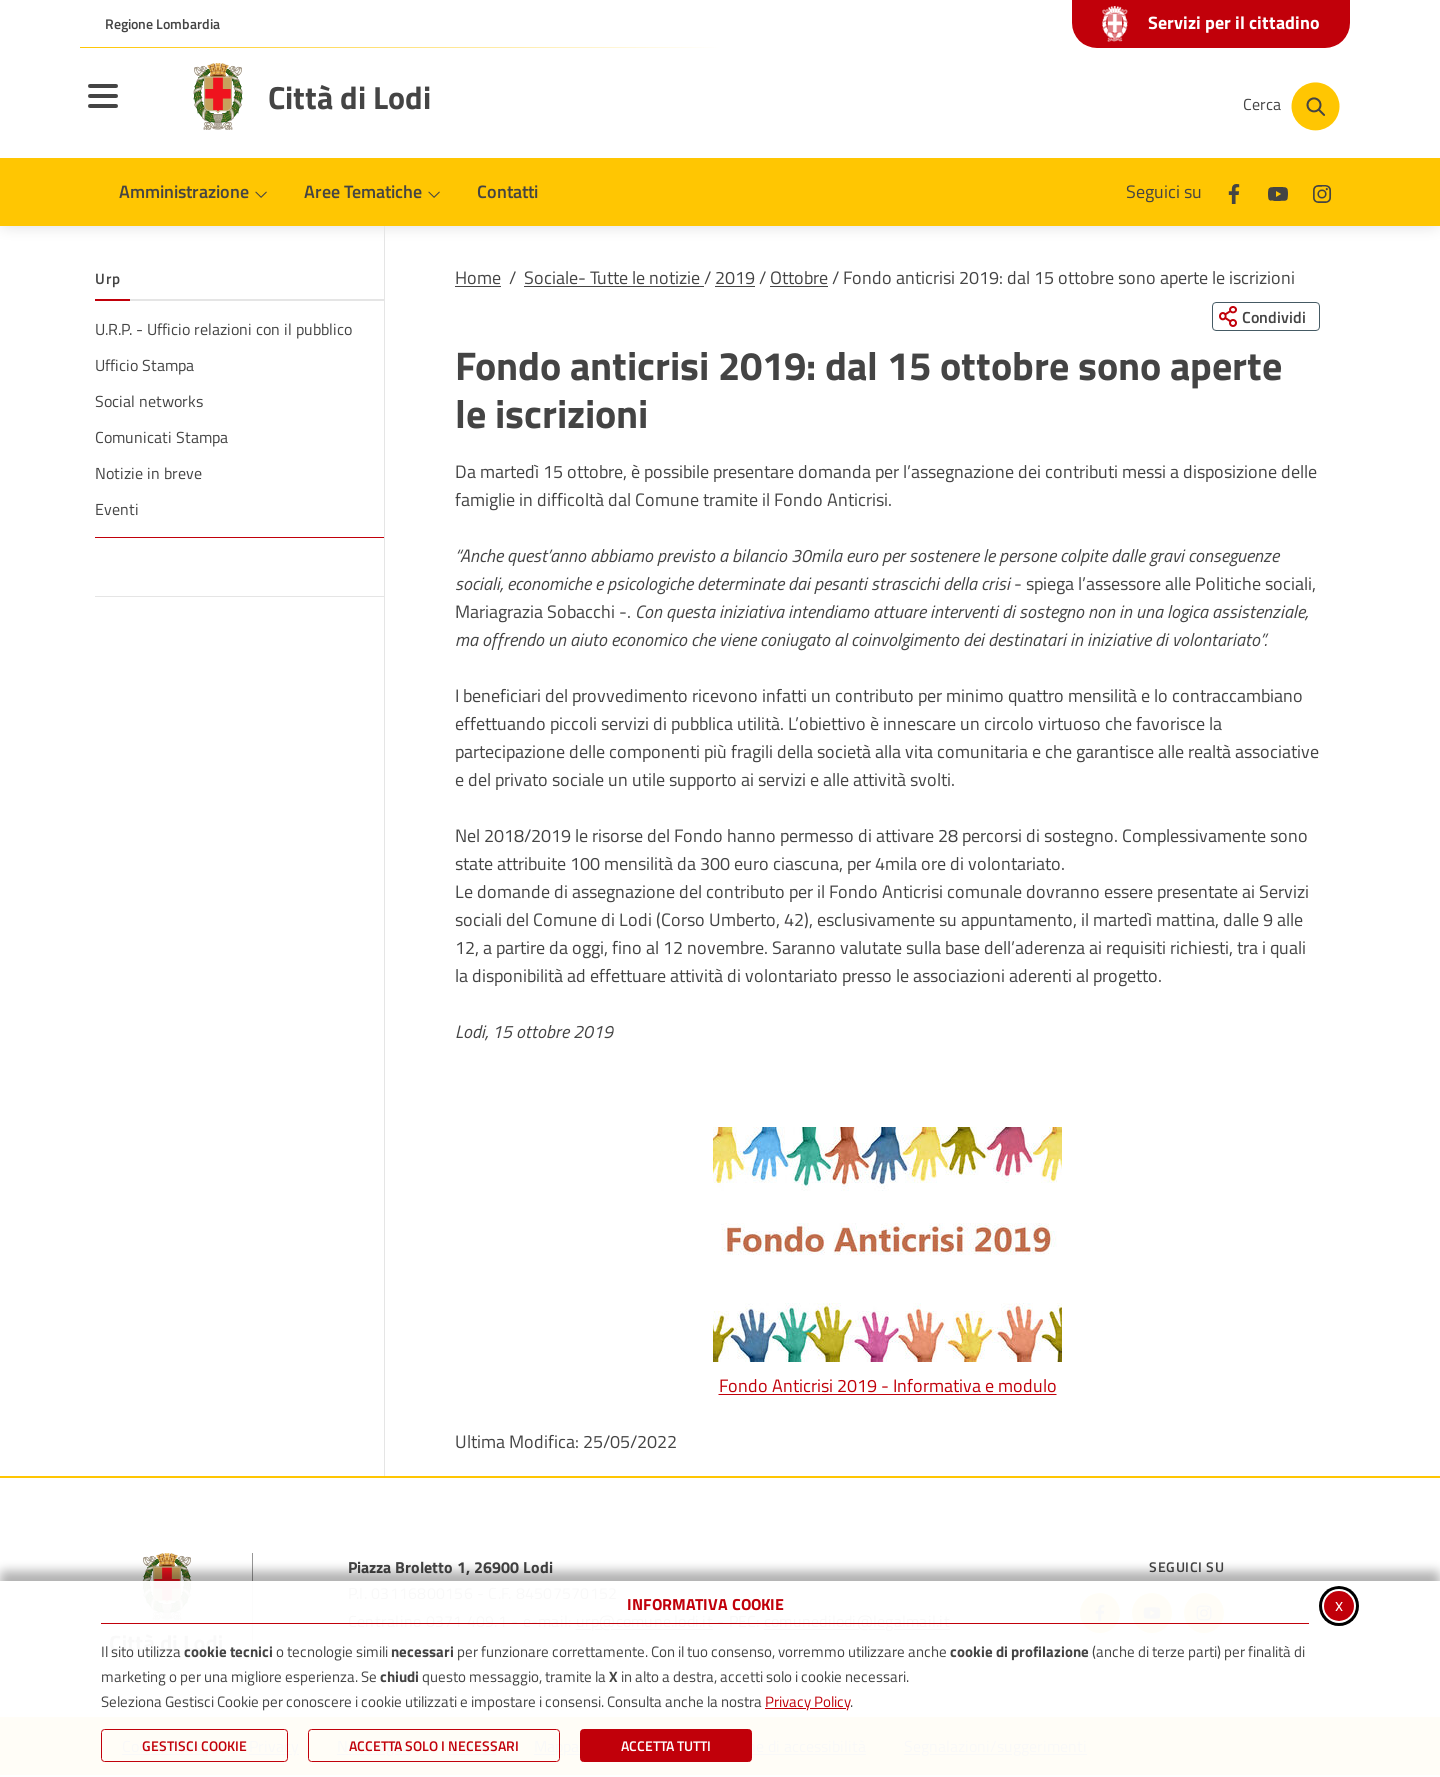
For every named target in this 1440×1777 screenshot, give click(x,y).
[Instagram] (1322, 191)
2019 (735, 277)
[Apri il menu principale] (128, 109)
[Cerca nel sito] (1291, 106)
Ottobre (799, 277)
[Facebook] (1234, 191)
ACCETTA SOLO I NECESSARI (434, 1745)
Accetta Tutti (666, 1745)
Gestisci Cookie (194, 1745)
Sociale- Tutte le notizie (614, 277)
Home (478, 277)
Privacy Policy (807, 1701)
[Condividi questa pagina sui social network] (1264, 317)
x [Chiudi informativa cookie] (1339, 1604)
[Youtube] (1278, 191)
